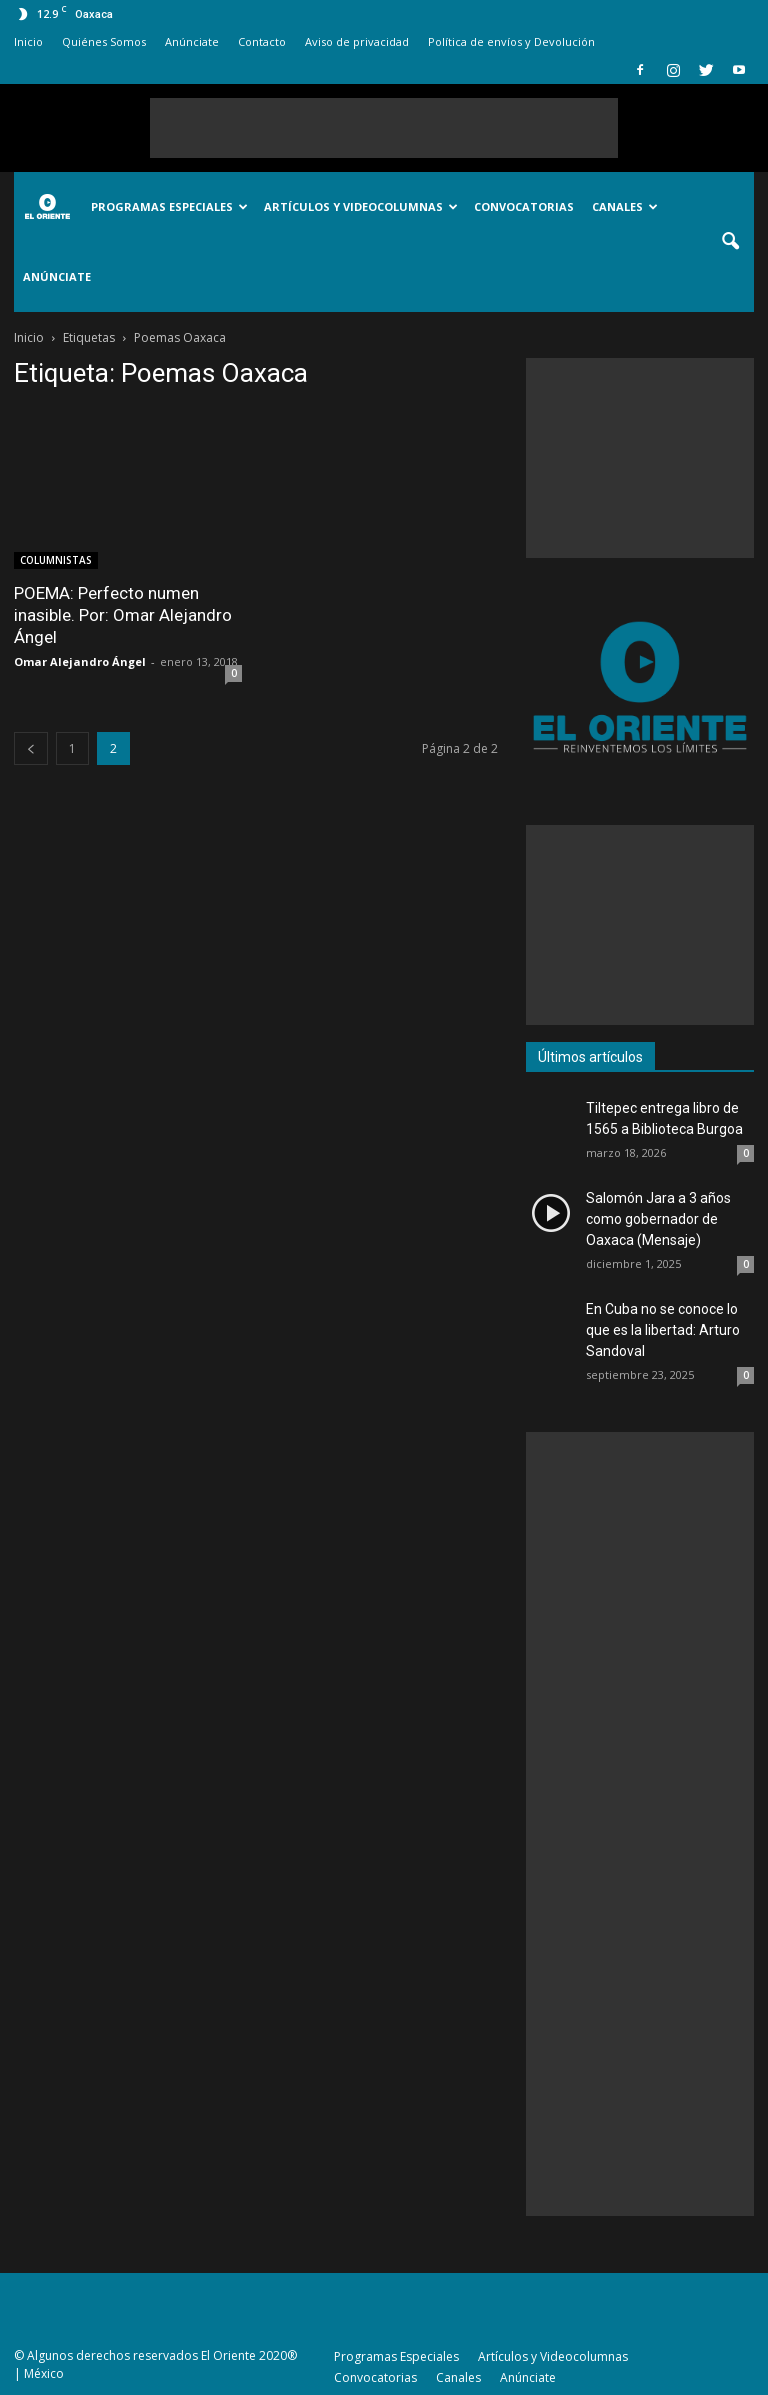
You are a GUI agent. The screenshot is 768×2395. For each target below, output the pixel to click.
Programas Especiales (169, 206)
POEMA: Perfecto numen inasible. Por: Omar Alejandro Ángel (123, 615)
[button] (730, 242)
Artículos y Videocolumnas (361, 206)
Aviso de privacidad (357, 41)
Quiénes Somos (104, 41)
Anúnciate (192, 41)
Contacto (262, 41)
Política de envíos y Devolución (511, 41)
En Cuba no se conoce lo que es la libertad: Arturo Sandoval (663, 1330)
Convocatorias (524, 206)
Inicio (28, 41)
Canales (625, 206)
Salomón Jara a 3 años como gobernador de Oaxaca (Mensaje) (658, 1219)
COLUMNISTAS (56, 560)
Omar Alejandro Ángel (80, 661)
